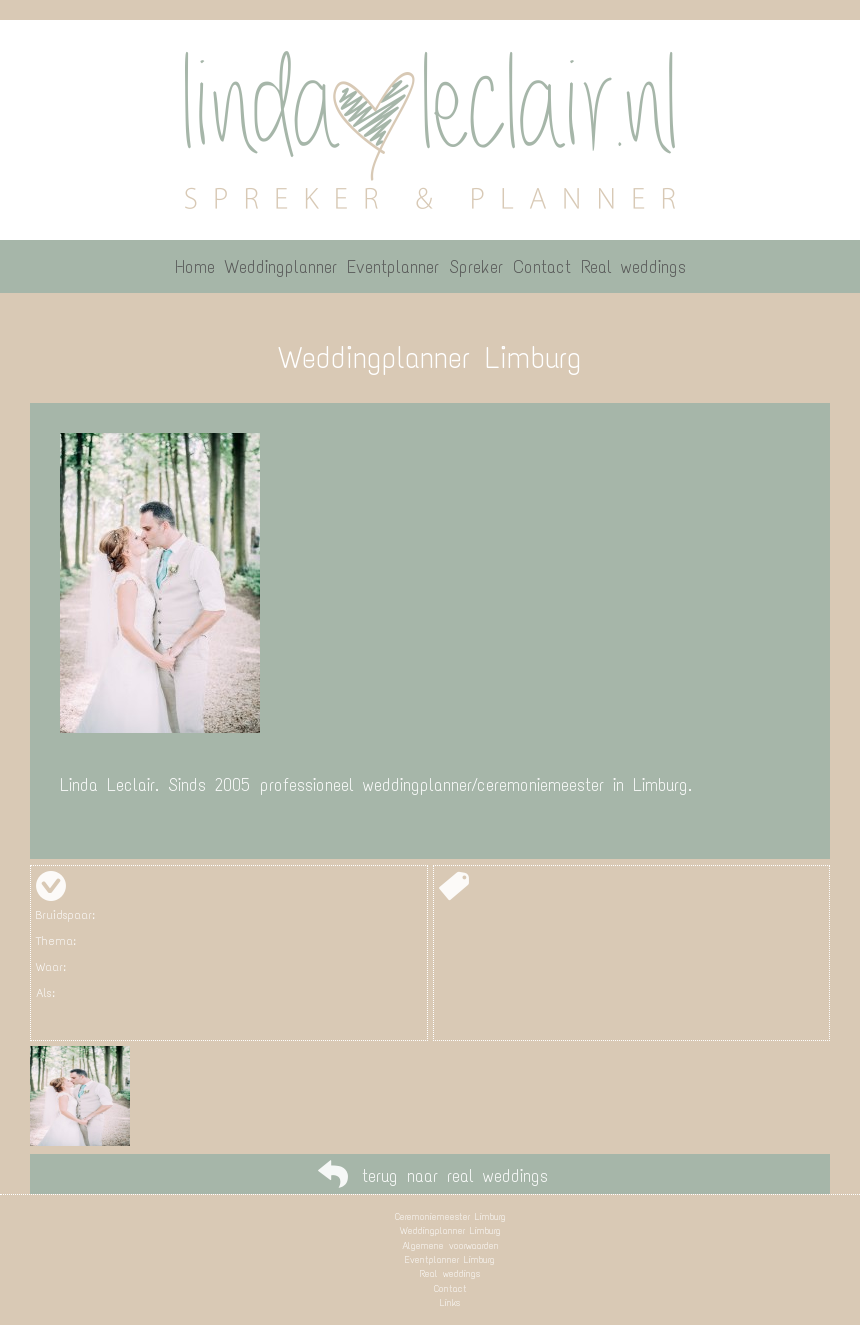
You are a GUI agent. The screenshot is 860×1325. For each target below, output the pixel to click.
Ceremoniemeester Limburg (450, 1216)
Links (450, 1302)
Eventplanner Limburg (450, 1259)
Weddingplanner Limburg (450, 1230)
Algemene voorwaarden (450, 1245)
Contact (450, 1288)
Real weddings (450, 1273)
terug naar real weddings (455, 1176)
